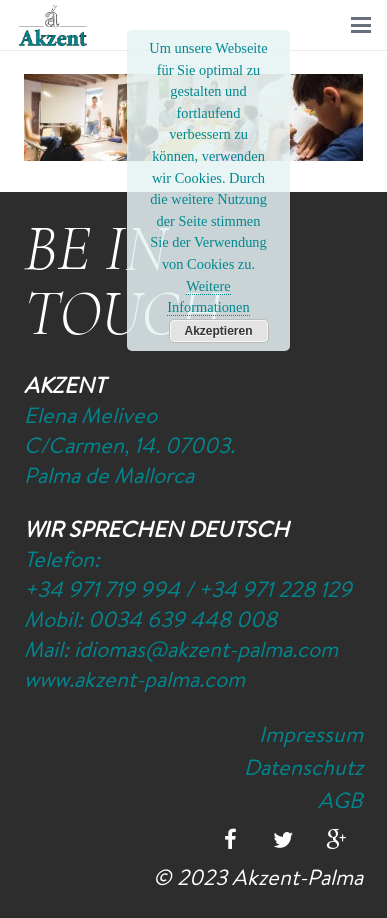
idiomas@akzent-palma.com (206, 649)
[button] (361, 25)
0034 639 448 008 (182, 619)
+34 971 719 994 (102, 589)
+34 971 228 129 (275, 589)
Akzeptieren (218, 331)
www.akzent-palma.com (134, 679)
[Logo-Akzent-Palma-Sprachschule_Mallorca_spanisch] (53, 25)
